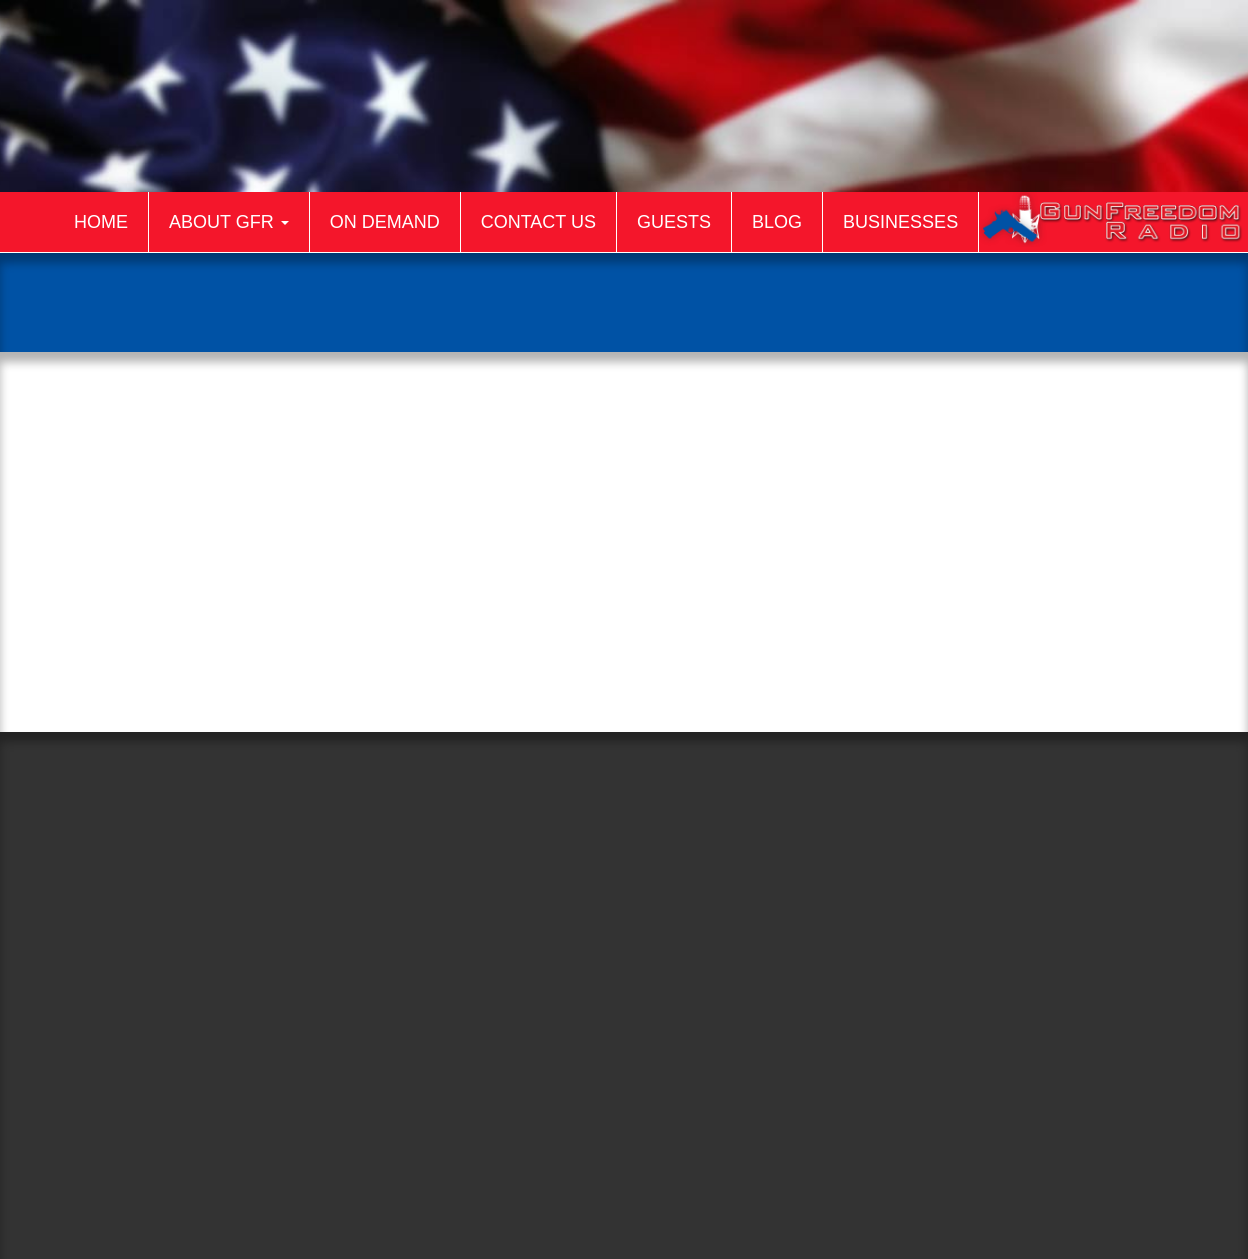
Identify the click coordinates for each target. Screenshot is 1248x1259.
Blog (777, 222)
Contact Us (538, 222)
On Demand (385, 222)
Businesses (900, 222)
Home (101, 222)
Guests (674, 222)
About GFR (229, 222)
